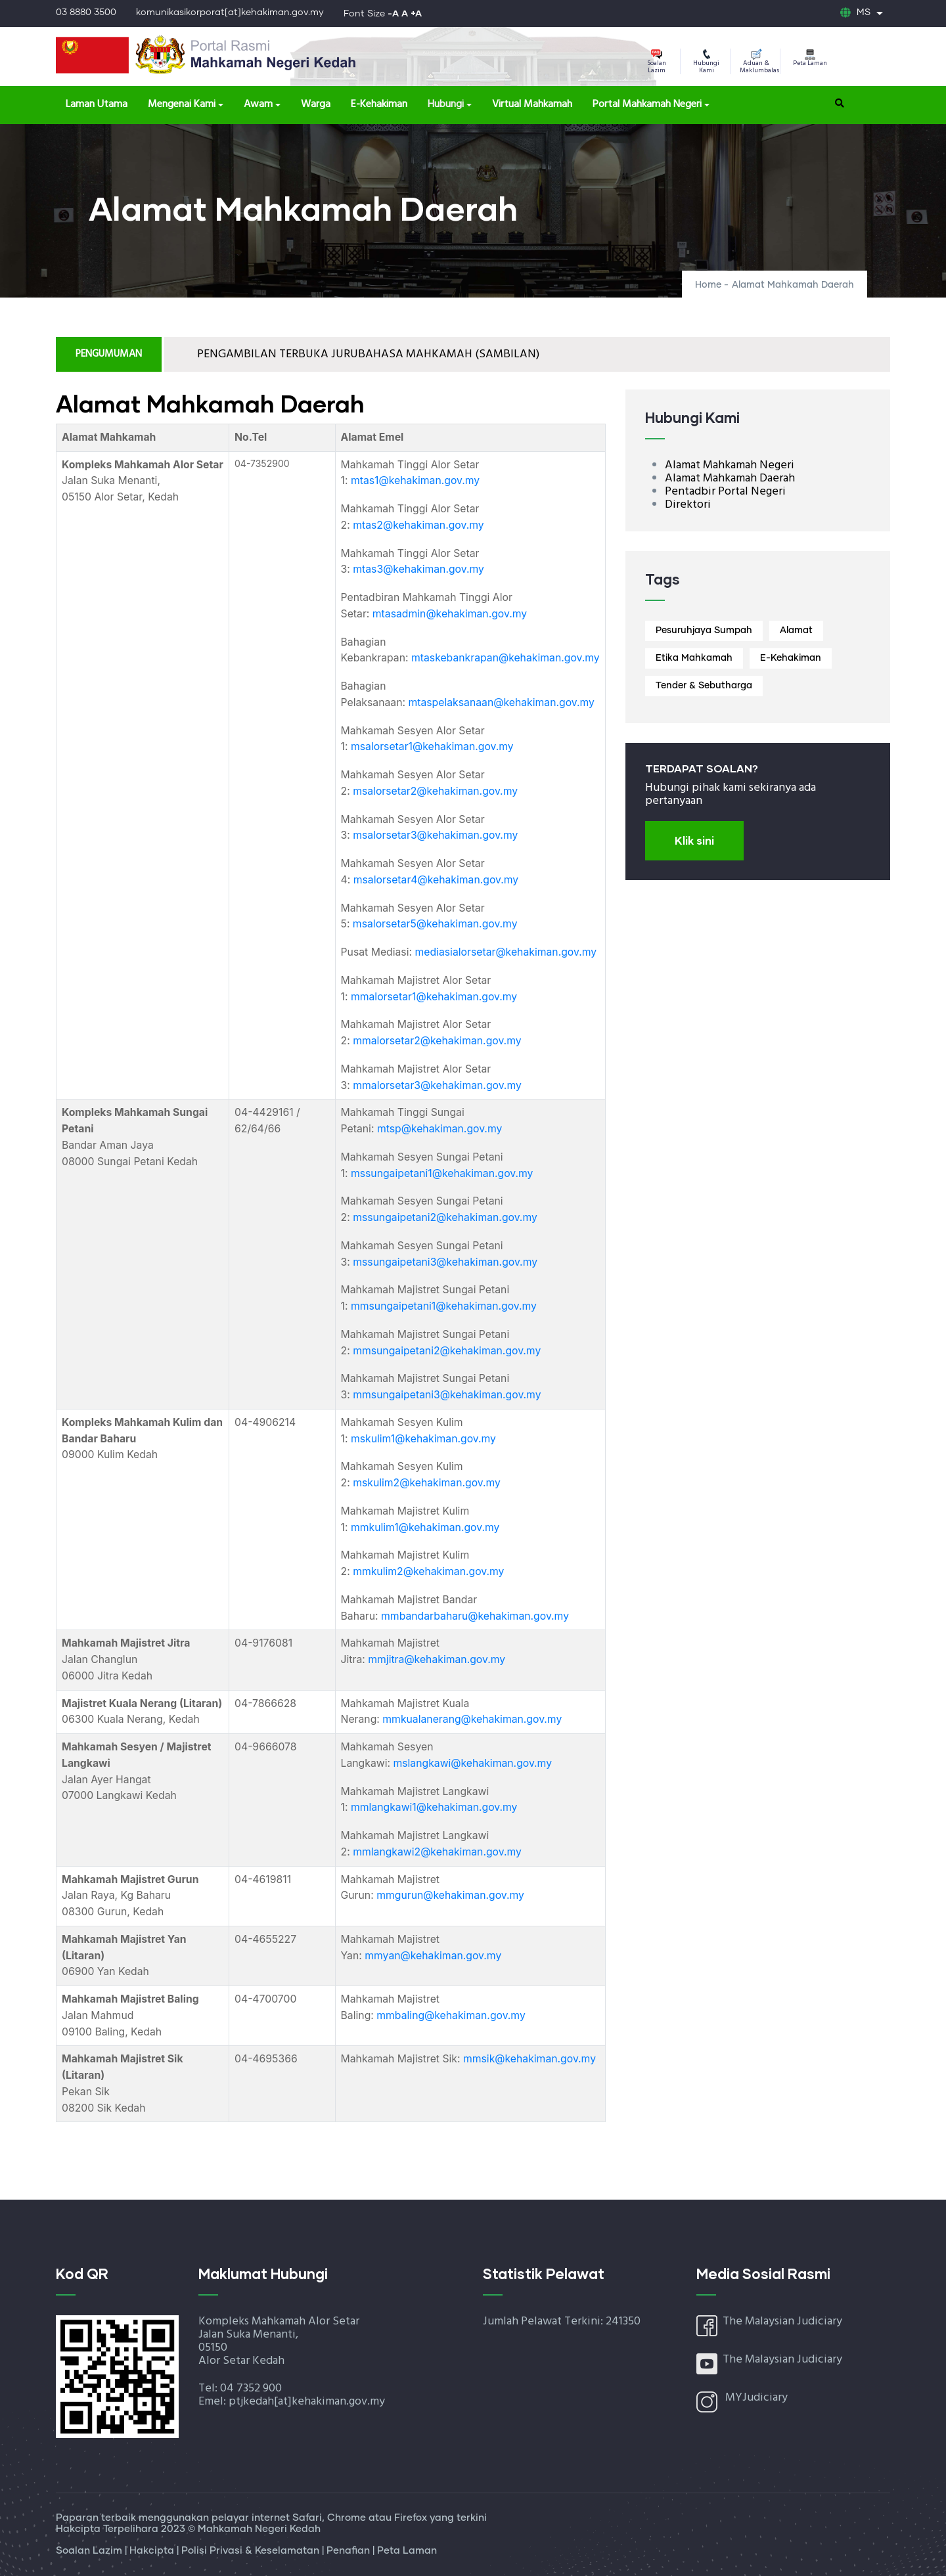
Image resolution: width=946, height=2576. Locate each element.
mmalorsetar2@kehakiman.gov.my (437, 1040)
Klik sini (694, 840)
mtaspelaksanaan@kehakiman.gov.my (501, 702)
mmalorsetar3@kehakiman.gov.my (437, 1085)
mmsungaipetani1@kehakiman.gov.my (444, 1306)
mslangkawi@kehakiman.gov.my (472, 1763)
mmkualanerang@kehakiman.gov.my (472, 1719)
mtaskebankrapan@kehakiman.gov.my (505, 658)
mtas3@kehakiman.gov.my (418, 569)
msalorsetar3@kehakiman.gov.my (435, 835)
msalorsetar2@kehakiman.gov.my (435, 791)
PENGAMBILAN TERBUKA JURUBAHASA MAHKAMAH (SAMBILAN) (368, 354)
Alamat (796, 630)
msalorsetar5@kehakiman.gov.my (435, 924)
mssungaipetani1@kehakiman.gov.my (442, 1173)
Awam (258, 104)
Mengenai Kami (181, 104)
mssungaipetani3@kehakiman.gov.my (445, 1262)
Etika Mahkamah (694, 658)
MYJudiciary (756, 2397)
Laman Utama (96, 104)
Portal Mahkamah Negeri (647, 104)
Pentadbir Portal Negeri (725, 491)
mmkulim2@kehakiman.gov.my (428, 1571)
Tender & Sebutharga (704, 685)
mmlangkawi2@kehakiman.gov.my (437, 1852)
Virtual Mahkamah (532, 104)
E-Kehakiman (379, 104)
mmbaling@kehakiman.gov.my (451, 2015)
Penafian (349, 2551)
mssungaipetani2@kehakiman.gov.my (445, 1217)
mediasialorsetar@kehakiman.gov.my (506, 952)
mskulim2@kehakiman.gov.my (427, 1483)
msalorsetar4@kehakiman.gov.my (436, 880)
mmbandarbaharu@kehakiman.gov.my (475, 1616)
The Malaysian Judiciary (782, 2321)
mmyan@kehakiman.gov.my (433, 1955)
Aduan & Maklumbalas (759, 62)
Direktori (688, 504)
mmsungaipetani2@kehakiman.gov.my (447, 1350)
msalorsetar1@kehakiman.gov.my (432, 746)
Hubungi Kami (706, 62)
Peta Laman (810, 59)
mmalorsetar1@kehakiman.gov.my (434, 996)
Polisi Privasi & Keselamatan (251, 2551)
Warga (315, 104)
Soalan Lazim (656, 62)
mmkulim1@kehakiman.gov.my (425, 1527)
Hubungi (446, 104)
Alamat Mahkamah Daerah (730, 478)
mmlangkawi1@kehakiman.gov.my (434, 1807)
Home (708, 285)
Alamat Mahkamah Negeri (729, 465)
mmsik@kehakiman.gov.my (529, 2059)
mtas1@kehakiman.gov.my (415, 480)
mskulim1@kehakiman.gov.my (423, 1438)
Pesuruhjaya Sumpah (704, 630)
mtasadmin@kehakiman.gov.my (449, 614)
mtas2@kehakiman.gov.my (418, 525)
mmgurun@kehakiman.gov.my (450, 1895)
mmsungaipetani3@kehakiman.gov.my (447, 1394)
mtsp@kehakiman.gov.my (439, 1128)
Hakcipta (153, 2551)
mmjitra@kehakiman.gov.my (436, 1659)
